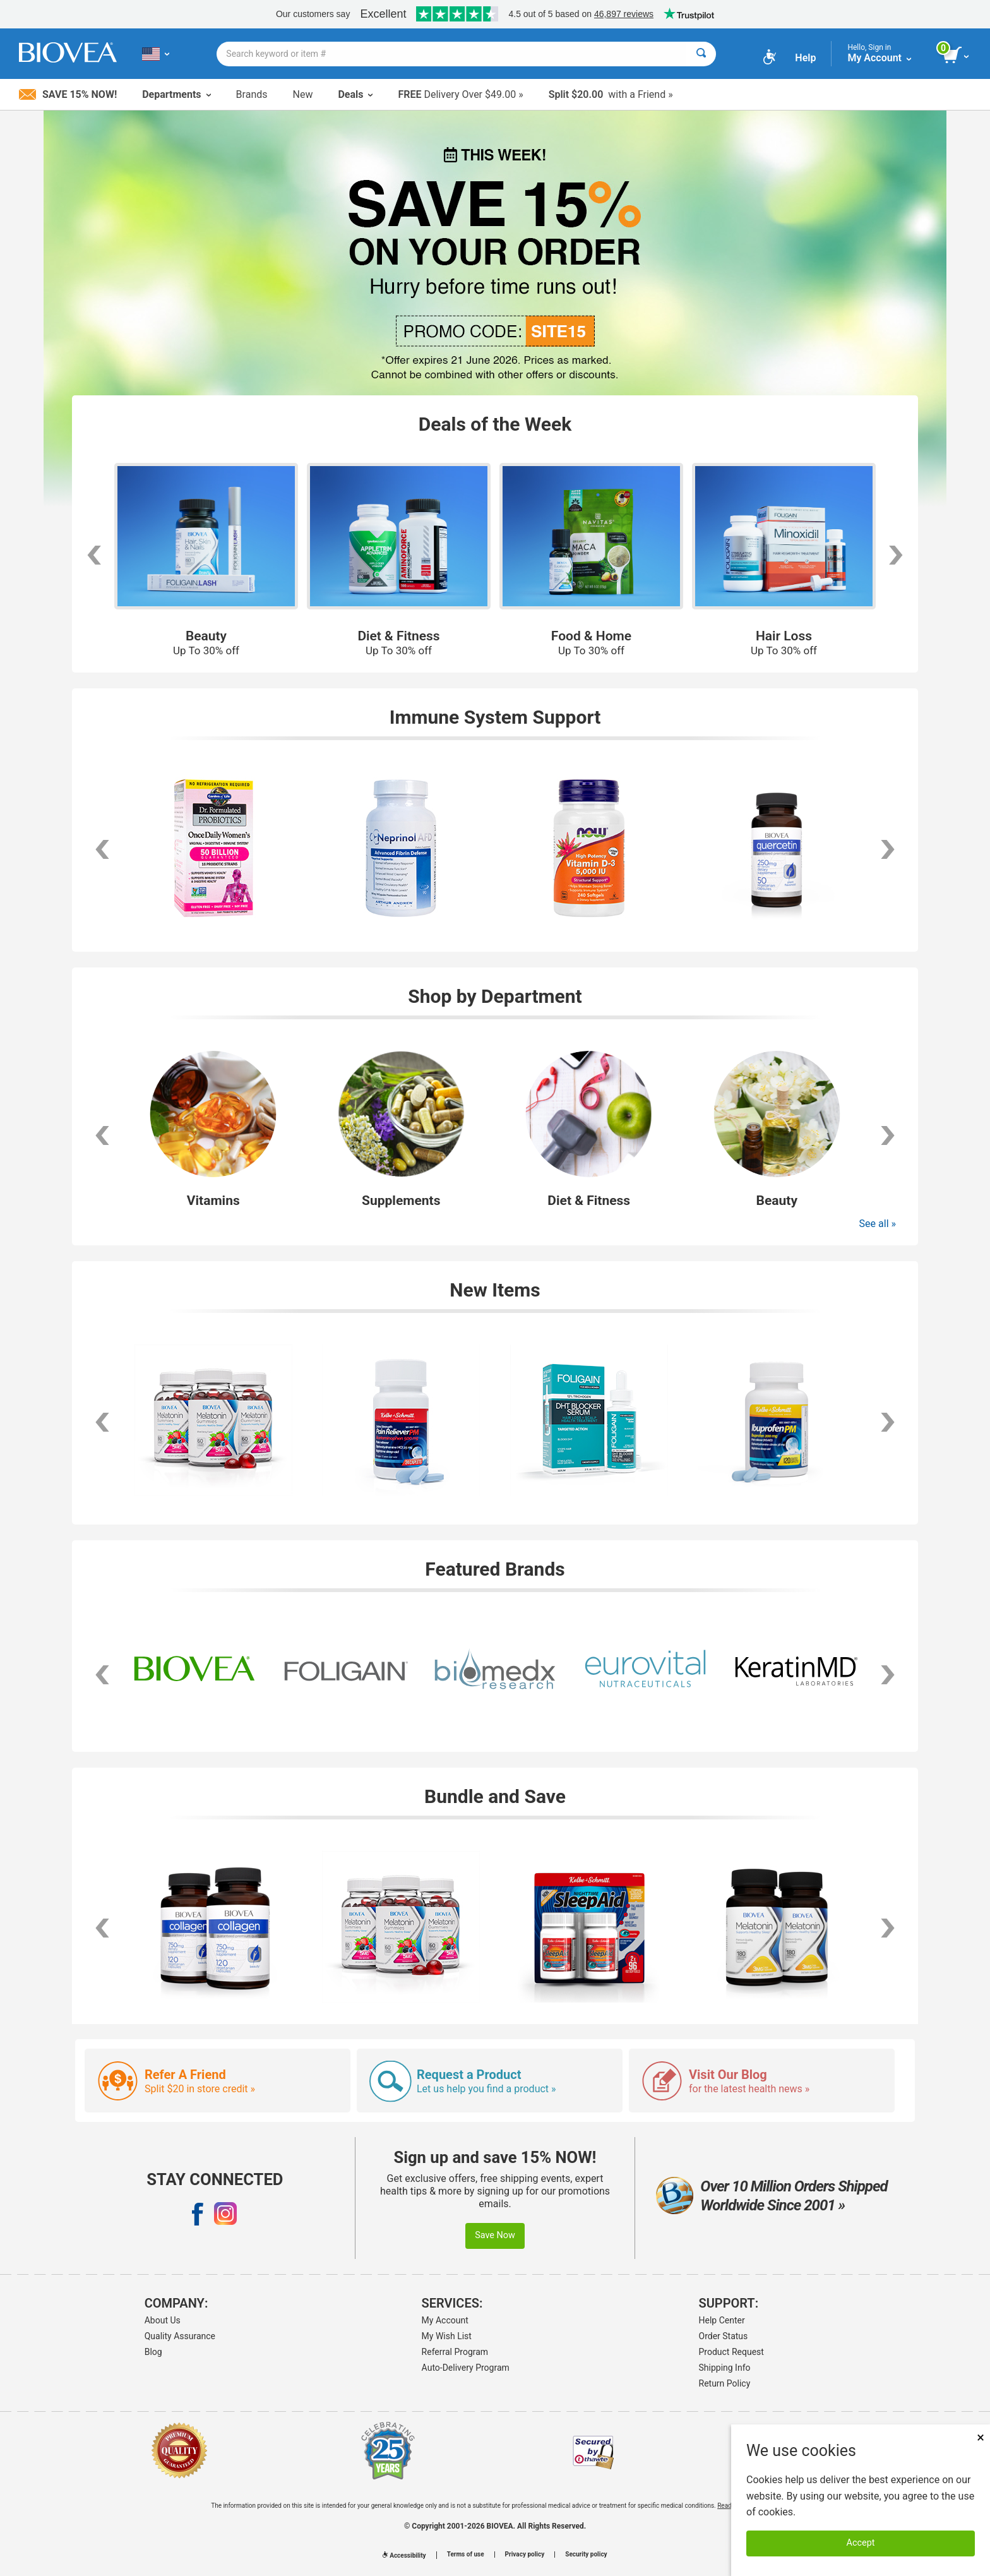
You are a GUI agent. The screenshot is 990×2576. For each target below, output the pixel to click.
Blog (153, 2352)
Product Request (731, 2352)
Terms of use (465, 2554)
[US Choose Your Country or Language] (155, 53)
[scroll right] (897, 555)
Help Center (722, 2320)
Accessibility (404, 2555)
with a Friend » (611, 94)
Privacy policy (525, 2554)
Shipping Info (725, 2368)
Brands (252, 94)
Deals (355, 94)
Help (805, 58)
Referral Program (455, 2352)
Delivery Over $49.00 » (460, 94)
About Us (163, 2320)
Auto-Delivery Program (466, 2368)
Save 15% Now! (68, 94)
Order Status (723, 2336)
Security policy (586, 2554)
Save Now (495, 2235)
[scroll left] (93, 555)
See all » (877, 1224)
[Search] (701, 54)
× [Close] (980, 2437)
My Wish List (447, 2336)
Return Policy (725, 2383)
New (303, 94)
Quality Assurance (180, 2336)
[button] (102, 1135)
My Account (445, 2320)
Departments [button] (176, 94)
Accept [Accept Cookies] (861, 2542)
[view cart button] (957, 55)
